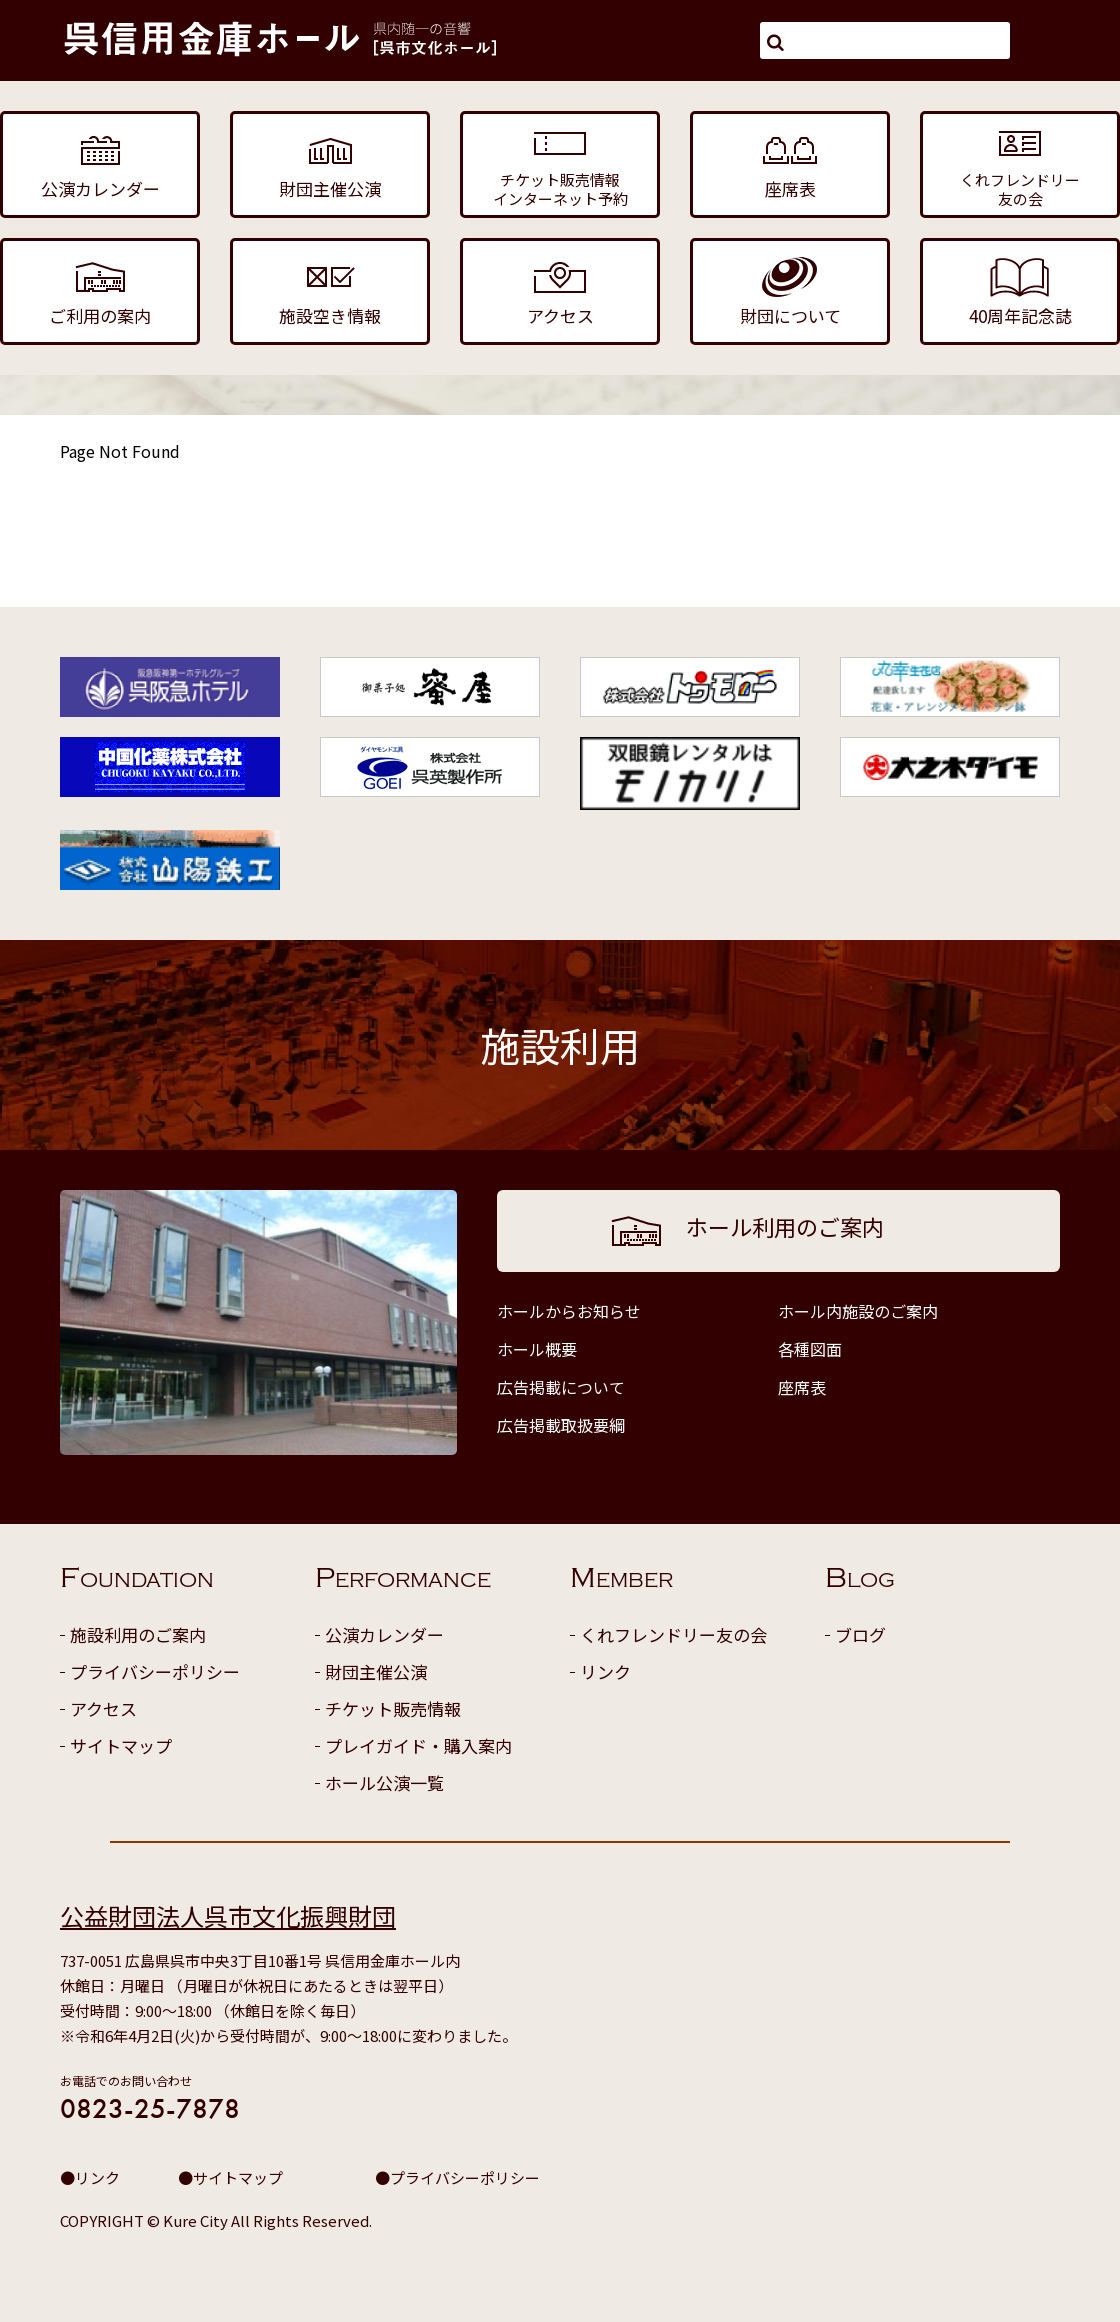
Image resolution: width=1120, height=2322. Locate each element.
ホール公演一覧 (384, 1782)
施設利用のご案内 (138, 1634)
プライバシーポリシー (155, 1671)
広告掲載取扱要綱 (561, 1425)
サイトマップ (121, 1745)
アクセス (103, 1708)
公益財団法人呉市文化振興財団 (228, 1915)
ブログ (860, 1634)
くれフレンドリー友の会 (673, 1634)
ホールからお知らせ (569, 1311)
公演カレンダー (384, 1634)
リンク (605, 1671)
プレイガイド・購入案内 (418, 1745)
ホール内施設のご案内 (858, 1311)
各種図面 (810, 1349)
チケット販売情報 (393, 1708)
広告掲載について (561, 1387)
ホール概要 (537, 1349)
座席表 (802, 1387)
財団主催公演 (376, 1671)
